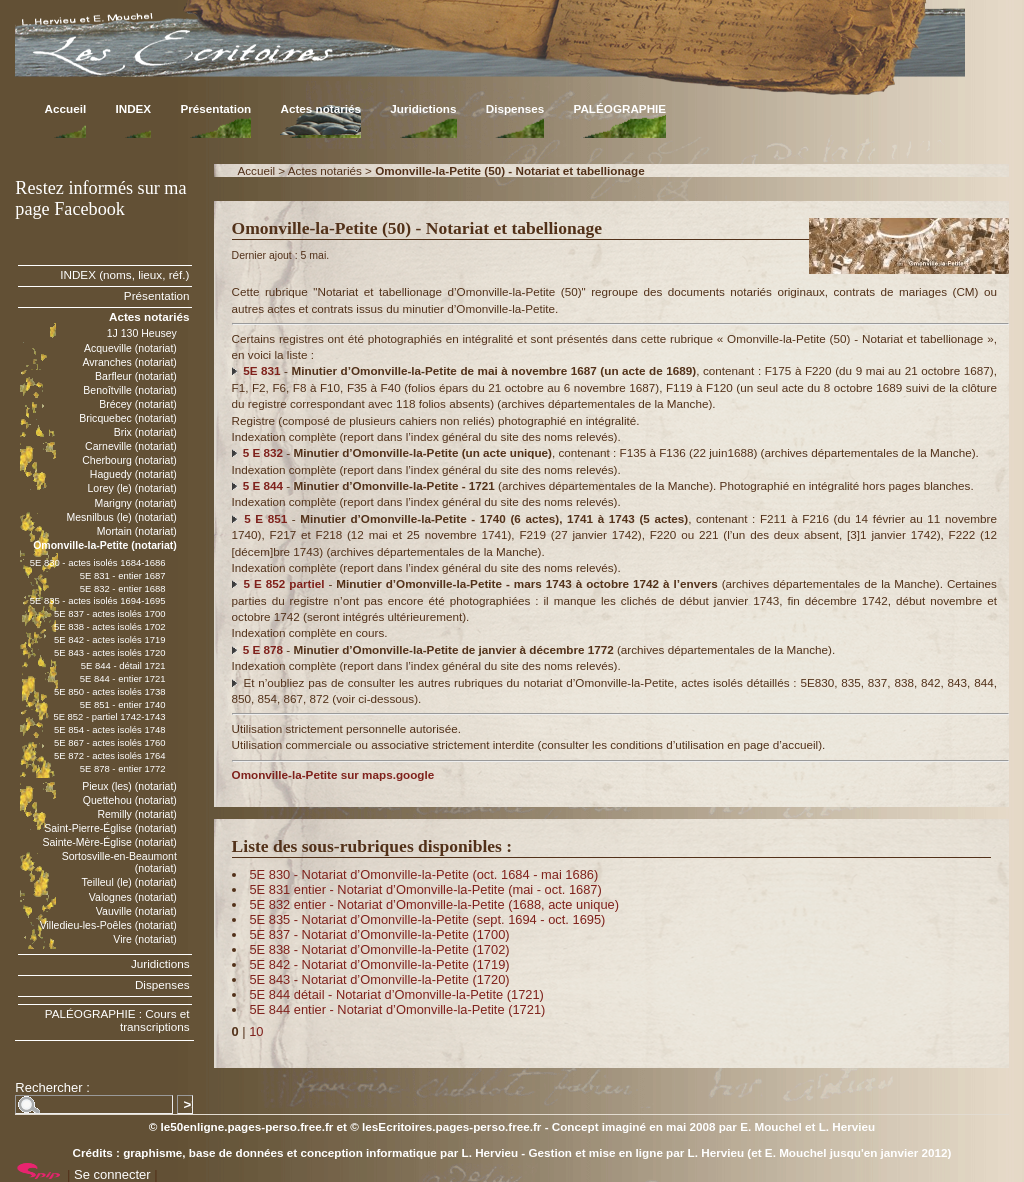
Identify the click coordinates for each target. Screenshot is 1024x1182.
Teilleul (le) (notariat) (129, 882)
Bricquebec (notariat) (128, 418)
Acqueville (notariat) (130, 348)
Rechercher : (52, 1087)
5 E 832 (263, 452)
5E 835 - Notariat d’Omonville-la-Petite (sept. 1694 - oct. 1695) (427, 919)
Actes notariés (320, 108)
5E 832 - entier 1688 (123, 588)
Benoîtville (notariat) (130, 390)
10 (256, 1031)
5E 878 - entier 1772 (123, 768)
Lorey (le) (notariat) (131, 488)
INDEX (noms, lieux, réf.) (124, 274)
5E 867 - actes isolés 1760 (110, 742)
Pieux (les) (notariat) (129, 786)
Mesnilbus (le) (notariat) (121, 517)
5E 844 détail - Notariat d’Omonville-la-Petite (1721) (396, 994)
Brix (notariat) (145, 432)
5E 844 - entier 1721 (123, 678)
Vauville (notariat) (136, 911)
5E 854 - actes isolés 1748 (110, 729)
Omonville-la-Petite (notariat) (105, 545)
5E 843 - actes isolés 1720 (110, 652)
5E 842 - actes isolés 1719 (110, 639)
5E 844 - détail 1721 (123, 665)
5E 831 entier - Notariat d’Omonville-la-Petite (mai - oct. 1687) (425, 889)
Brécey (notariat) (138, 404)
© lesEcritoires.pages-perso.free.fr (445, 1126)
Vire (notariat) (145, 939)
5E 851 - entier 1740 (123, 704)
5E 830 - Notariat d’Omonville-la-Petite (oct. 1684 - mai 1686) (423, 874)
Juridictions (423, 108)
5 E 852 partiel (284, 583)
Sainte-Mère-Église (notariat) (109, 842)
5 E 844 (263, 485)
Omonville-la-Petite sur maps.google (333, 774)
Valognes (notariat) (133, 897)
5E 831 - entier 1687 (123, 575)
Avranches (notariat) (129, 362)
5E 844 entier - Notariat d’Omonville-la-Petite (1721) (397, 1009)
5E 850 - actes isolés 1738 (110, 691)
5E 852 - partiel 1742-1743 (109, 716)
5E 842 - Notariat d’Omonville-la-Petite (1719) (379, 964)
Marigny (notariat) (135, 503)
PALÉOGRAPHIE (619, 108)
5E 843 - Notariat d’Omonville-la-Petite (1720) (379, 979)
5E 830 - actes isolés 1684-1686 (98, 562)
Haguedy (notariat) (133, 474)
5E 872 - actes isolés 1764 (110, 755)
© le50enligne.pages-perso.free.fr (241, 1126)
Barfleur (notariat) (136, 376)
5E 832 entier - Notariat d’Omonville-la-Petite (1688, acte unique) (434, 904)
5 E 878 (263, 649)
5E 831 (261, 370)
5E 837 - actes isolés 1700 (110, 613)
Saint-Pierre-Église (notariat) (110, 828)
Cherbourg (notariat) (129, 460)
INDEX (133, 108)
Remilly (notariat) (136, 814)
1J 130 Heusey (142, 333)
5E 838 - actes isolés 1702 (110, 626)
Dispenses (515, 108)
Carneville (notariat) (131, 446)
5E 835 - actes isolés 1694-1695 (98, 600)
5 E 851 (265, 518)
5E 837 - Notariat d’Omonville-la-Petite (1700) (379, 934)
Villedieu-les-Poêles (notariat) (108, 925)
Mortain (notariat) (137, 531)
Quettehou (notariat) (130, 800)
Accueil (66, 108)
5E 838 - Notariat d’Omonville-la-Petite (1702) (379, 949)
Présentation (215, 108)
